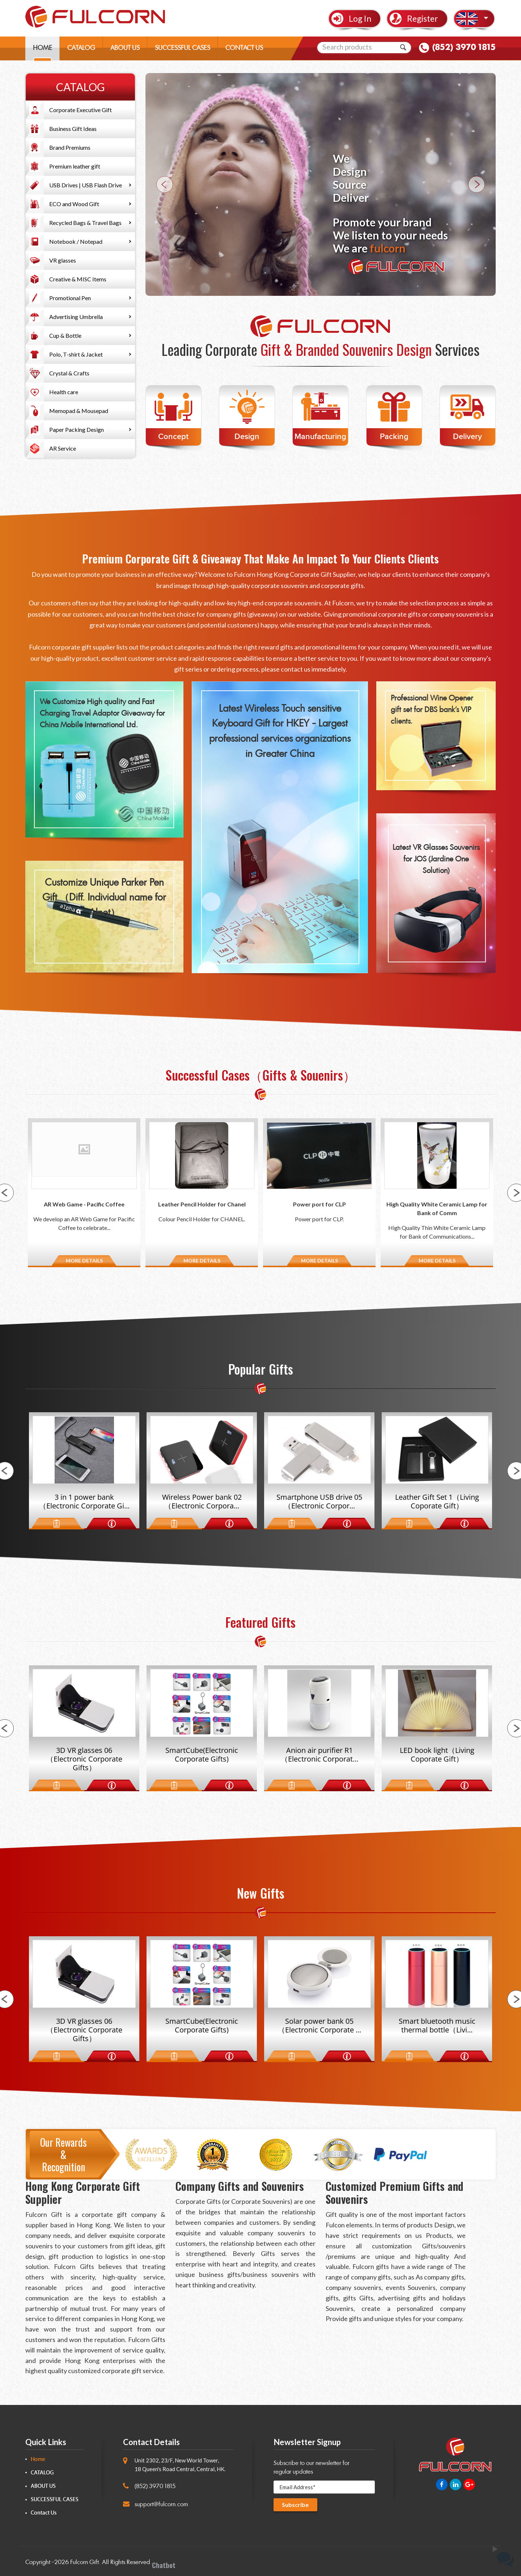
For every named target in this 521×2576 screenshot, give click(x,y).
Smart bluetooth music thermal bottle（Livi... (437, 2025)
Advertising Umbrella (76, 316)
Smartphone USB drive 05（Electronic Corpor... (319, 1501)
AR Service (62, 448)
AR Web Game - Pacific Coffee (84, 1204)
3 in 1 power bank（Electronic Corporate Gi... (84, 1501)
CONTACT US (244, 49)
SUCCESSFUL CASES (182, 49)
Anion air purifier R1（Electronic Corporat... (319, 1754)
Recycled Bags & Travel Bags (85, 222)
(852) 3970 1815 (464, 48)
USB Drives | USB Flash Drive (85, 185)
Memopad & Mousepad (78, 410)
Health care (63, 391)
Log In (360, 19)
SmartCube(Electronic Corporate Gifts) (201, 1754)
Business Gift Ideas (73, 128)
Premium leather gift (74, 166)
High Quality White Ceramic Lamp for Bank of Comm (436, 1208)
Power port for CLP (319, 1204)
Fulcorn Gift (84, 2562)
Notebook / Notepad (75, 241)
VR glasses (62, 260)
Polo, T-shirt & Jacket (76, 354)
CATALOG (81, 49)
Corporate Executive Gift (80, 109)
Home (38, 2459)
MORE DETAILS (84, 1260)
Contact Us (43, 2513)
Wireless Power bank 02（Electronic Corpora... (202, 1501)
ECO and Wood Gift (74, 203)
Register (423, 19)
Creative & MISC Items (77, 279)
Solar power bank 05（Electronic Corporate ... (319, 2025)
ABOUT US (125, 49)
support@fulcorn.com (161, 2504)
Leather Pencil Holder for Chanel (202, 1204)
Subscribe (295, 2505)
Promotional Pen (70, 297)
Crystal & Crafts (69, 373)
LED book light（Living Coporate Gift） (437, 1754)
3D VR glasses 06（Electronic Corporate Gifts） (84, 1759)
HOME (42, 49)
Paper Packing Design (76, 429)
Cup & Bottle (65, 335)
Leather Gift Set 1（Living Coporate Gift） (437, 1501)
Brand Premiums (69, 147)
